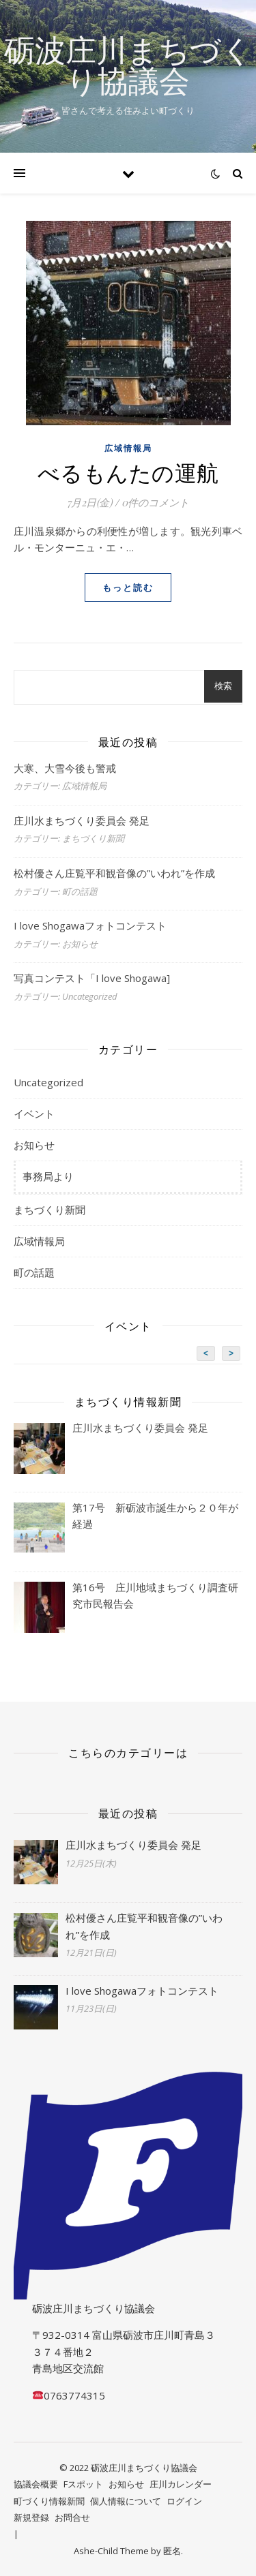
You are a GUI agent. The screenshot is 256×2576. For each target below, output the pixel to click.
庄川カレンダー (181, 2484)
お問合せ (72, 2517)
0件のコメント (155, 502)
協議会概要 (36, 2484)
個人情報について (125, 2501)
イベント (34, 1113)
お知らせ (34, 1145)
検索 (223, 686)
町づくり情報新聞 (49, 2501)
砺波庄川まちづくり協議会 (128, 64)
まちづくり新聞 (49, 1209)
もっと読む (128, 587)
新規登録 (31, 2517)
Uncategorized (48, 1082)
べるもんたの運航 (128, 472)
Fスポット (83, 2484)
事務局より (48, 1176)
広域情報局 (128, 448)
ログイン (184, 2501)
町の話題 (34, 1272)
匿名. (173, 2551)
